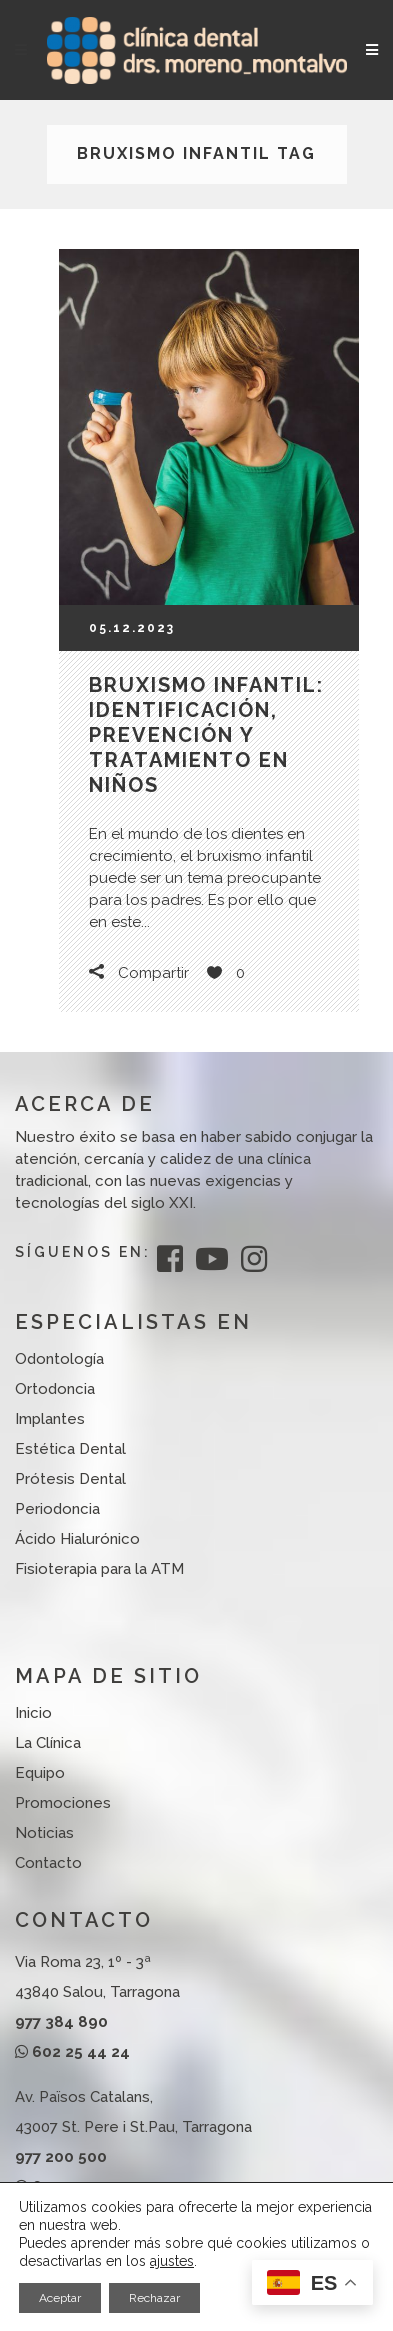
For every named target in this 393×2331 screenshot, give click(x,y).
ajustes (172, 2261)
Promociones (63, 1803)
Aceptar (60, 2298)
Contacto (48, 1863)
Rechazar (154, 2298)
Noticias (44, 1833)
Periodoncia (57, 1509)
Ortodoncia (55, 1389)
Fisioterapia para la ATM (99, 1569)
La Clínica (48, 1743)
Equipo (40, 1773)
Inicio (33, 1713)
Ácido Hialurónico (77, 1539)
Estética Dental (70, 1449)
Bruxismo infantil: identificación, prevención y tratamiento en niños (206, 735)
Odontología (59, 1359)
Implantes (50, 1419)
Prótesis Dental (70, 1479)
